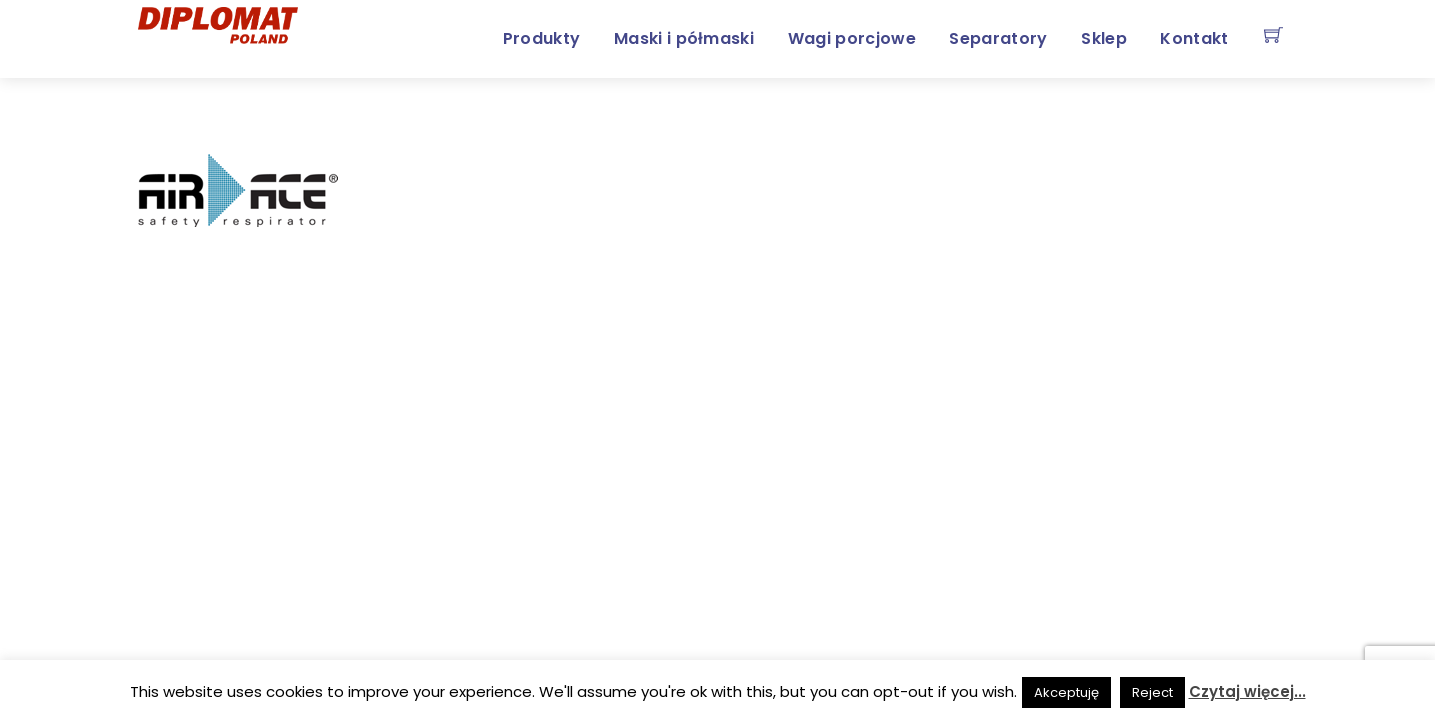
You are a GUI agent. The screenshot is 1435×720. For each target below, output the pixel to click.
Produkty (542, 38)
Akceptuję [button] (1066, 692)
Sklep (1104, 38)
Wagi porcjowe (852, 38)
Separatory (998, 38)
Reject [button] (1152, 692)
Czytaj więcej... (1247, 691)
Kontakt (1194, 38)
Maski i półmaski (684, 38)
